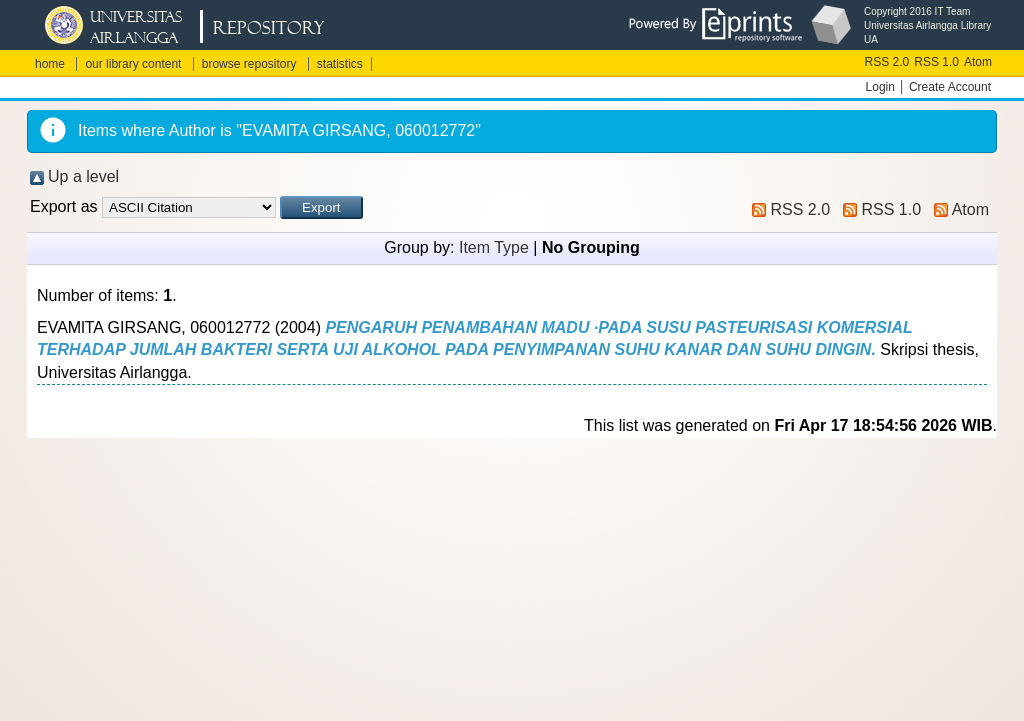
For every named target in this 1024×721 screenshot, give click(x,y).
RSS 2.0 (887, 62)
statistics (340, 64)
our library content (133, 64)
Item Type (494, 247)
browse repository (249, 64)
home (50, 64)
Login (880, 87)
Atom (978, 62)
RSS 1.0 (936, 62)
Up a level (83, 176)
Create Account (950, 87)
